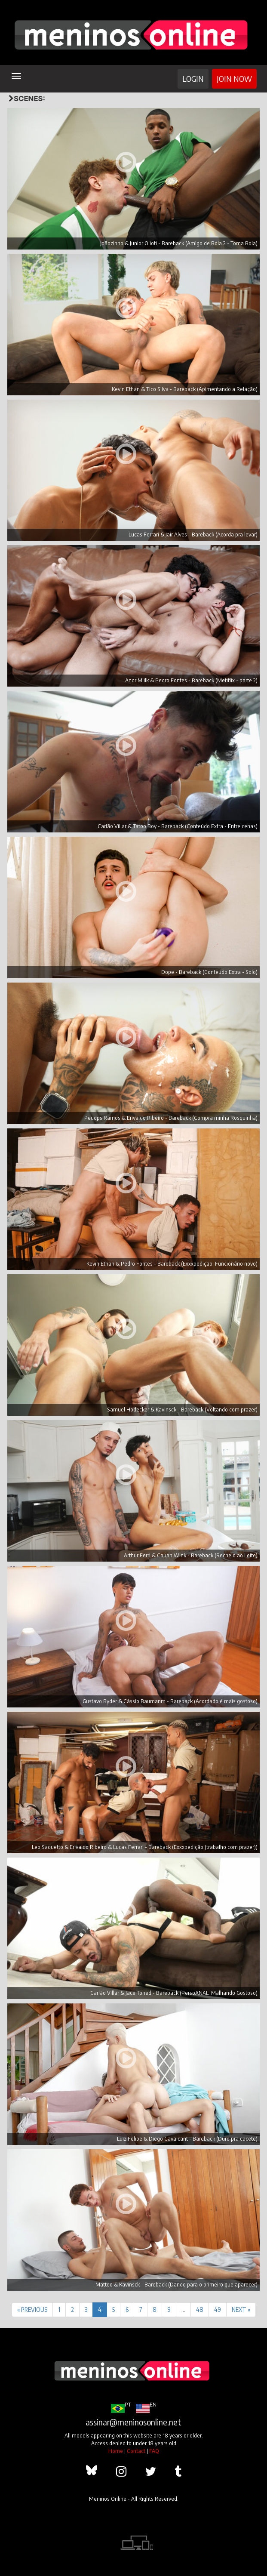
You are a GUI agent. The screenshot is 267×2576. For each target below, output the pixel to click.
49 (217, 2309)
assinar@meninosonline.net (133, 2422)
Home (115, 2450)
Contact (136, 2450)
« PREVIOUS (32, 2309)
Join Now (234, 78)
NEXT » (241, 2309)
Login (193, 78)
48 (199, 2309)
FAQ (154, 2450)
